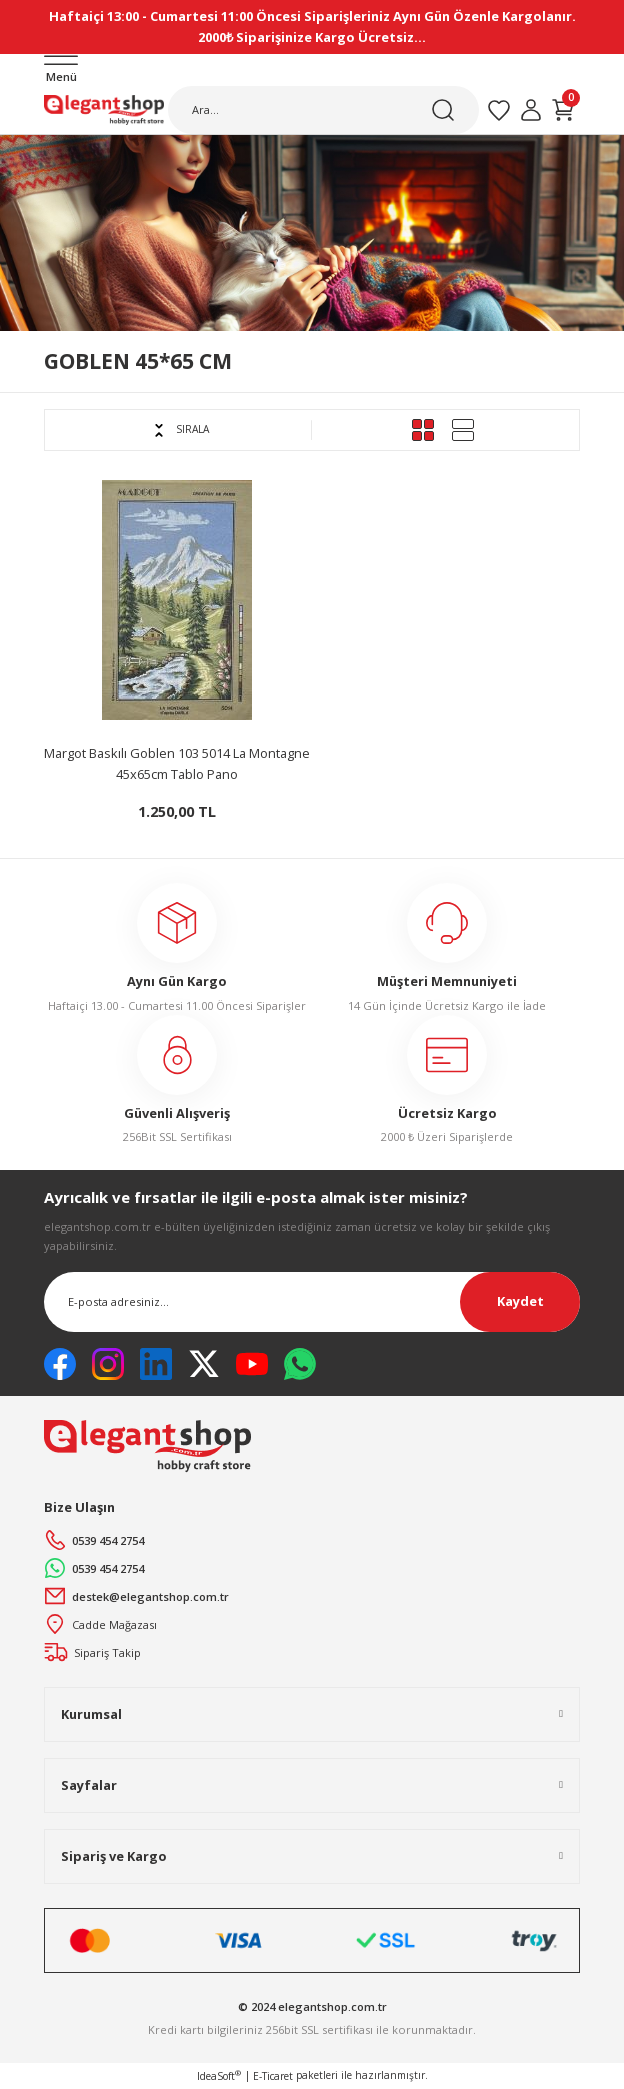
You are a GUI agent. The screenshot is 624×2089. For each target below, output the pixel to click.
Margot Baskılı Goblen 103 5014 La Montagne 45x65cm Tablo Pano (177, 763)
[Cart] (563, 110)
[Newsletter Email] (312, 1302)
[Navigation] (61, 70)
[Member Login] (531, 110)
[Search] (323, 110)
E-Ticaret (273, 2076)
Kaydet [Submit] (520, 1301)
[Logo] (104, 110)
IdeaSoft (219, 2076)
